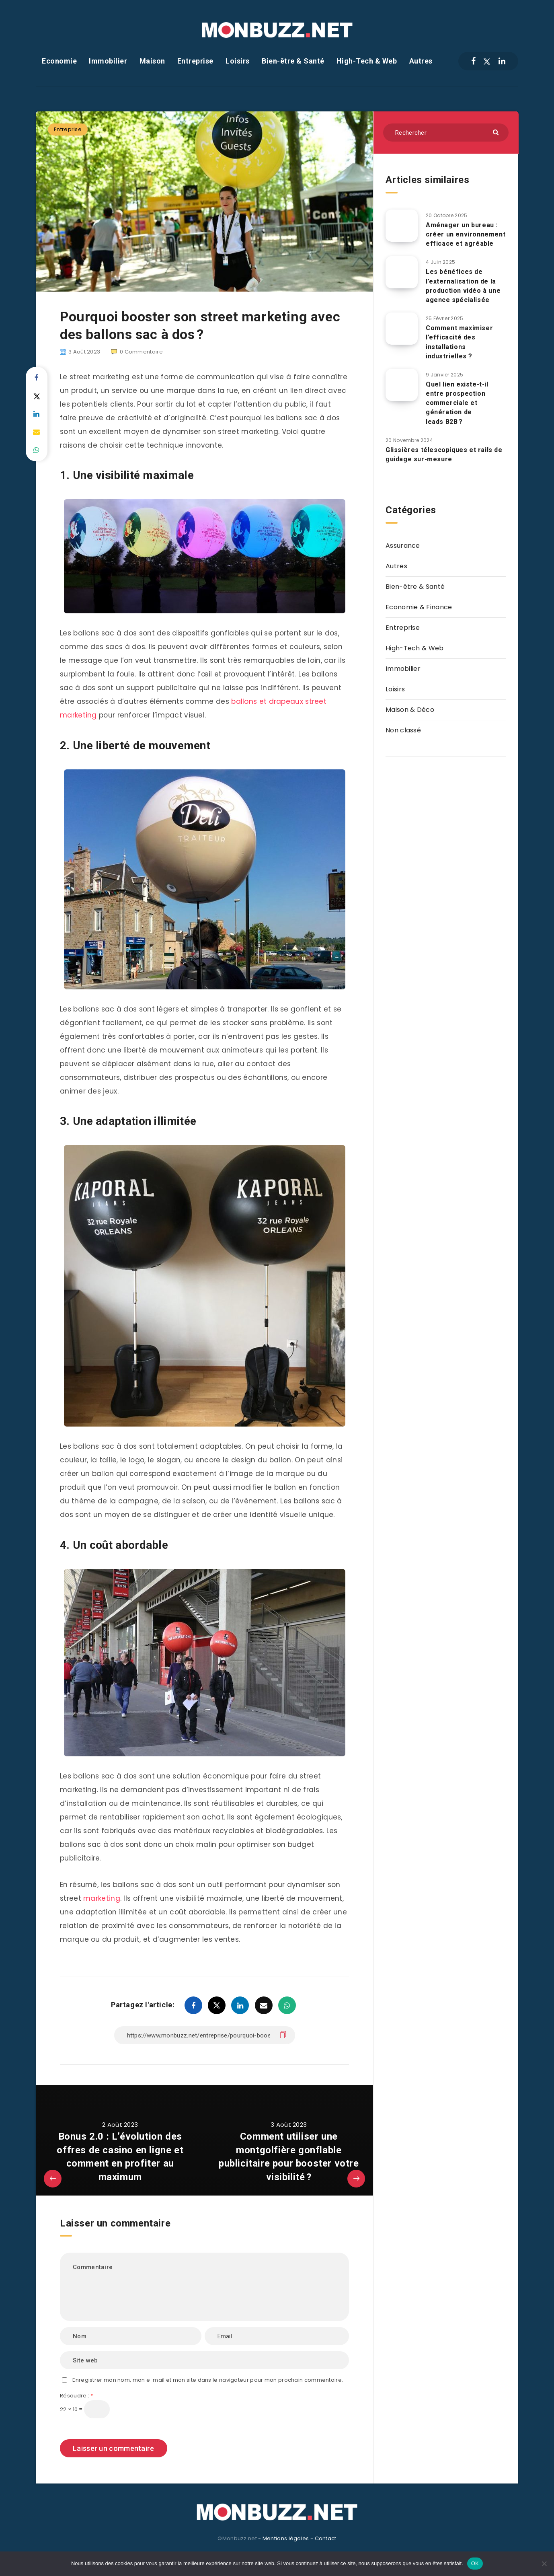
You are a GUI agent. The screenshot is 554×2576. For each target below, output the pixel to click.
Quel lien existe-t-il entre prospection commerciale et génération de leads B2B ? (457, 403)
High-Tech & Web (367, 61)
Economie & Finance (419, 607)
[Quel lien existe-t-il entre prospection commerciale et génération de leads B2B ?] (402, 385)
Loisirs (238, 61)
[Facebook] (473, 61)
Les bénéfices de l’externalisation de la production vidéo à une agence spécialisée (463, 286)
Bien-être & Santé (293, 61)
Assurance (403, 545)
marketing (101, 1898)
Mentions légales (286, 2538)
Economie (59, 61)
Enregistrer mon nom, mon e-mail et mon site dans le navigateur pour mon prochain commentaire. (207, 2380)
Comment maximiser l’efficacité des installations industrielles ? (459, 342)
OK (475, 2563)
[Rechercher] (446, 132)
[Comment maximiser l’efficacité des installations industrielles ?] (402, 328)
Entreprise (195, 61)
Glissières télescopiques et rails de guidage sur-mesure (444, 454)
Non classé (403, 730)
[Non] (544, 2564)
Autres (421, 61)
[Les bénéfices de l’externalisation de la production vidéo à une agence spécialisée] (402, 272)
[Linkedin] (502, 61)
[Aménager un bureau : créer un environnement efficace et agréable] (402, 226)
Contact (326, 2538)
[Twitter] (486, 61)
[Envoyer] (497, 131)
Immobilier (108, 61)
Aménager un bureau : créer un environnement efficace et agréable (465, 234)
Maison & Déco (410, 709)
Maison (152, 61)
